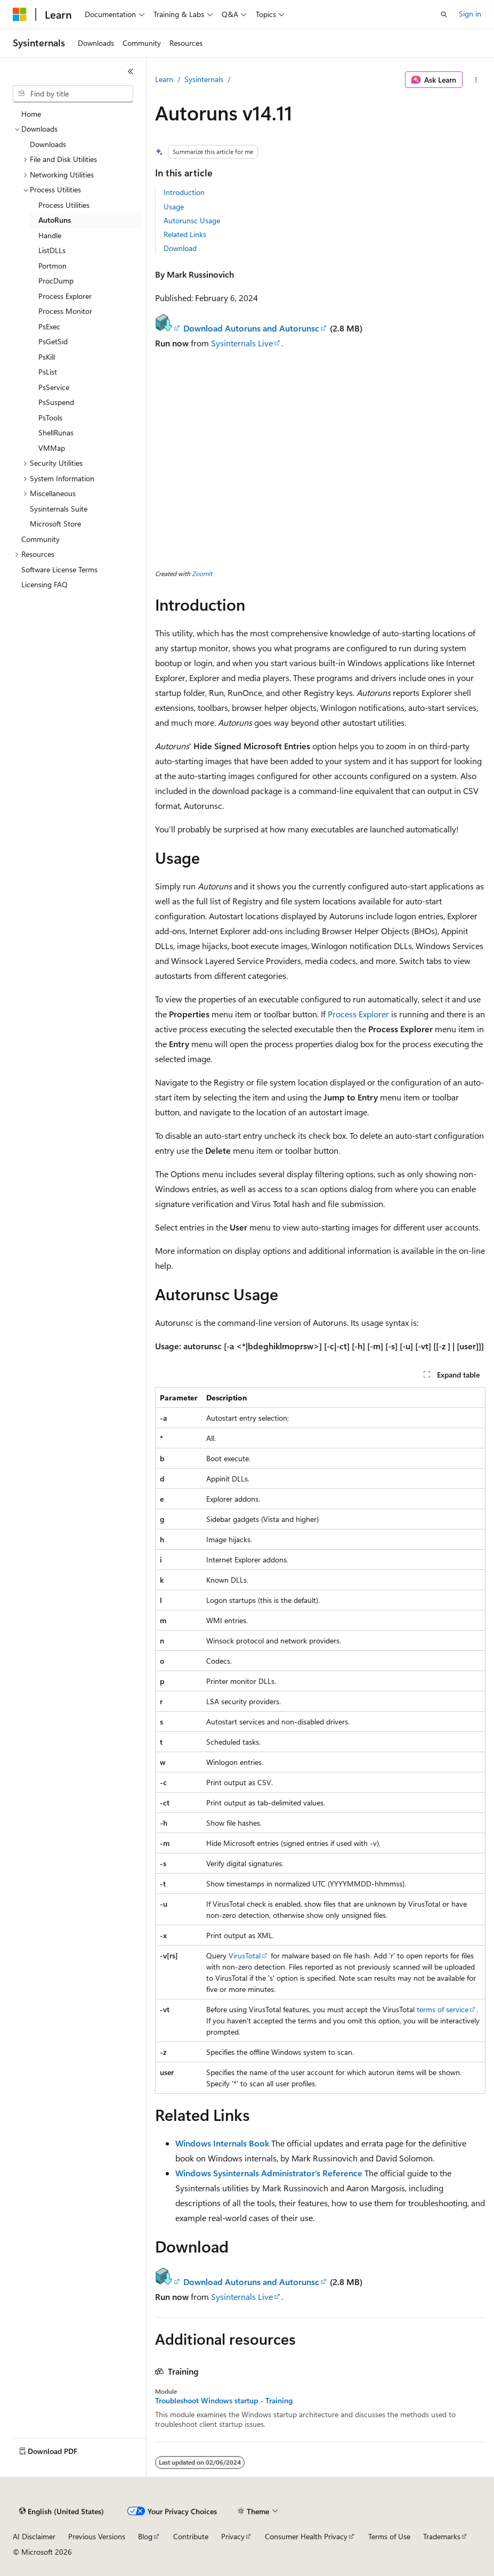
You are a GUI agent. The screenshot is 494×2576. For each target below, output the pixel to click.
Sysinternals (203, 79)
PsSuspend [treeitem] (56, 402)
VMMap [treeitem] (51, 448)
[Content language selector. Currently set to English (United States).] (61, 2511)
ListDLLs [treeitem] (52, 250)
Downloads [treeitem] (48, 144)
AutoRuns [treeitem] (54, 220)
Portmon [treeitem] (52, 266)
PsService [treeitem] (53, 387)
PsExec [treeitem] (49, 326)
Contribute (190, 2536)
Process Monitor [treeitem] (65, 311)
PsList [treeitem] (47, 372)
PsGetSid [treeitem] (53, 341)
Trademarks (441, 2536)
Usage (174, 206)
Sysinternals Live (242, 343)
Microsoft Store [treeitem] (55, 524)
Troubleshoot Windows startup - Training (224, 2400)
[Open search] (444, 14)
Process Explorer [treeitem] (65, 296)
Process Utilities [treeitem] (64, 205)
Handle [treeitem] (49, 235)
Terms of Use (389, 2536)
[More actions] (476, 79)
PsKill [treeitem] (46, 357)
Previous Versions (96, 2536)
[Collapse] (130, 71)
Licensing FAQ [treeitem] (44, 584)
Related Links (185, 234)
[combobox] (73, 93)
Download (180, 248)
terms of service (442, 2009)
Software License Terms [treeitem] (59, 569)
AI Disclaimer (34, 2536)
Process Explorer (358, 1013)
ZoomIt (202, 573)
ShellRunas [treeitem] (56, 432)
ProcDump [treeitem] (56, 281)
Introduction (184, 192)
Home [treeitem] (31, 114)
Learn (164, 79)
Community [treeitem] (40, 539)
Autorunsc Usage (192, 220)
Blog (145, 2536)
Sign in (470, 14)
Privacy (233, 2536)
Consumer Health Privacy (306, 2536)
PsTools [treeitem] (50, 417)
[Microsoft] (20, 14)
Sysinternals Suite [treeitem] (58, 509)
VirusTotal (245, 1955)
